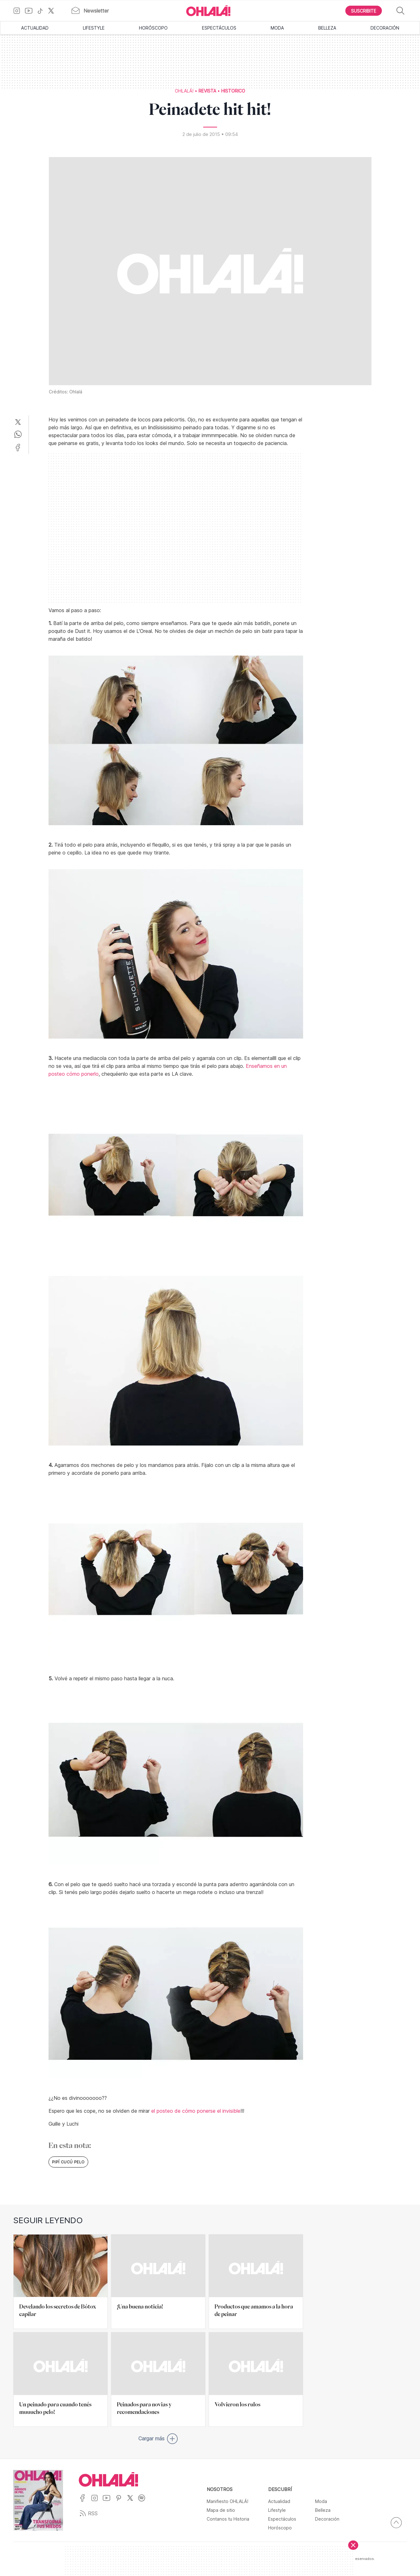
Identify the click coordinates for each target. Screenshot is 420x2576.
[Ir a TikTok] (42, 11)
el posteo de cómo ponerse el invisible (195, 2111)
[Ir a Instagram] (19, 11)
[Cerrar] (353, 2545)
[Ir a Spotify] (144, 2501)
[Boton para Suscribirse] (363, 11)
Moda (277, 28)
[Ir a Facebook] (85, 2502)
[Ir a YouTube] (31, 10)
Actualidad (35, 28)
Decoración (385, 28)
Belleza (327, 28)
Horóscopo (153, 28)
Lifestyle (94, 28)
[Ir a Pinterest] (121, 2502)
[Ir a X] (53, 11)
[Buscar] (400, 11)
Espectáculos (219, 28)
